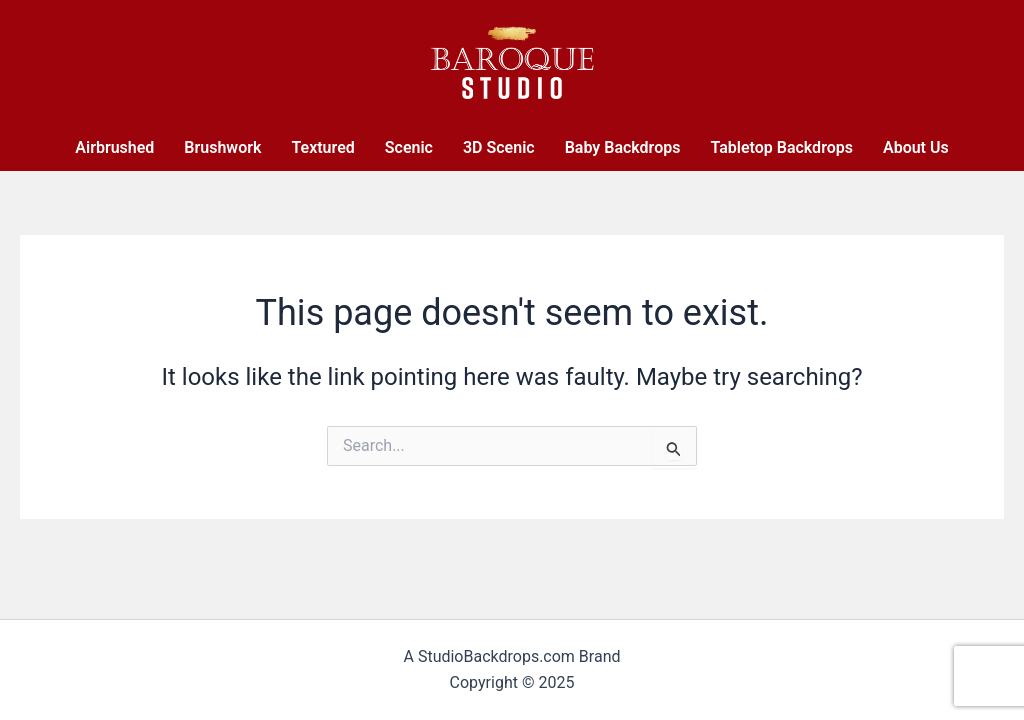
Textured (322, 147)
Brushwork (222, 147)
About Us (916, 147)
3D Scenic (499, 147)
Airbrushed (114, 147)
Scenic (409, 147)
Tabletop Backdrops (781, 147)
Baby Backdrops (623, 147)
